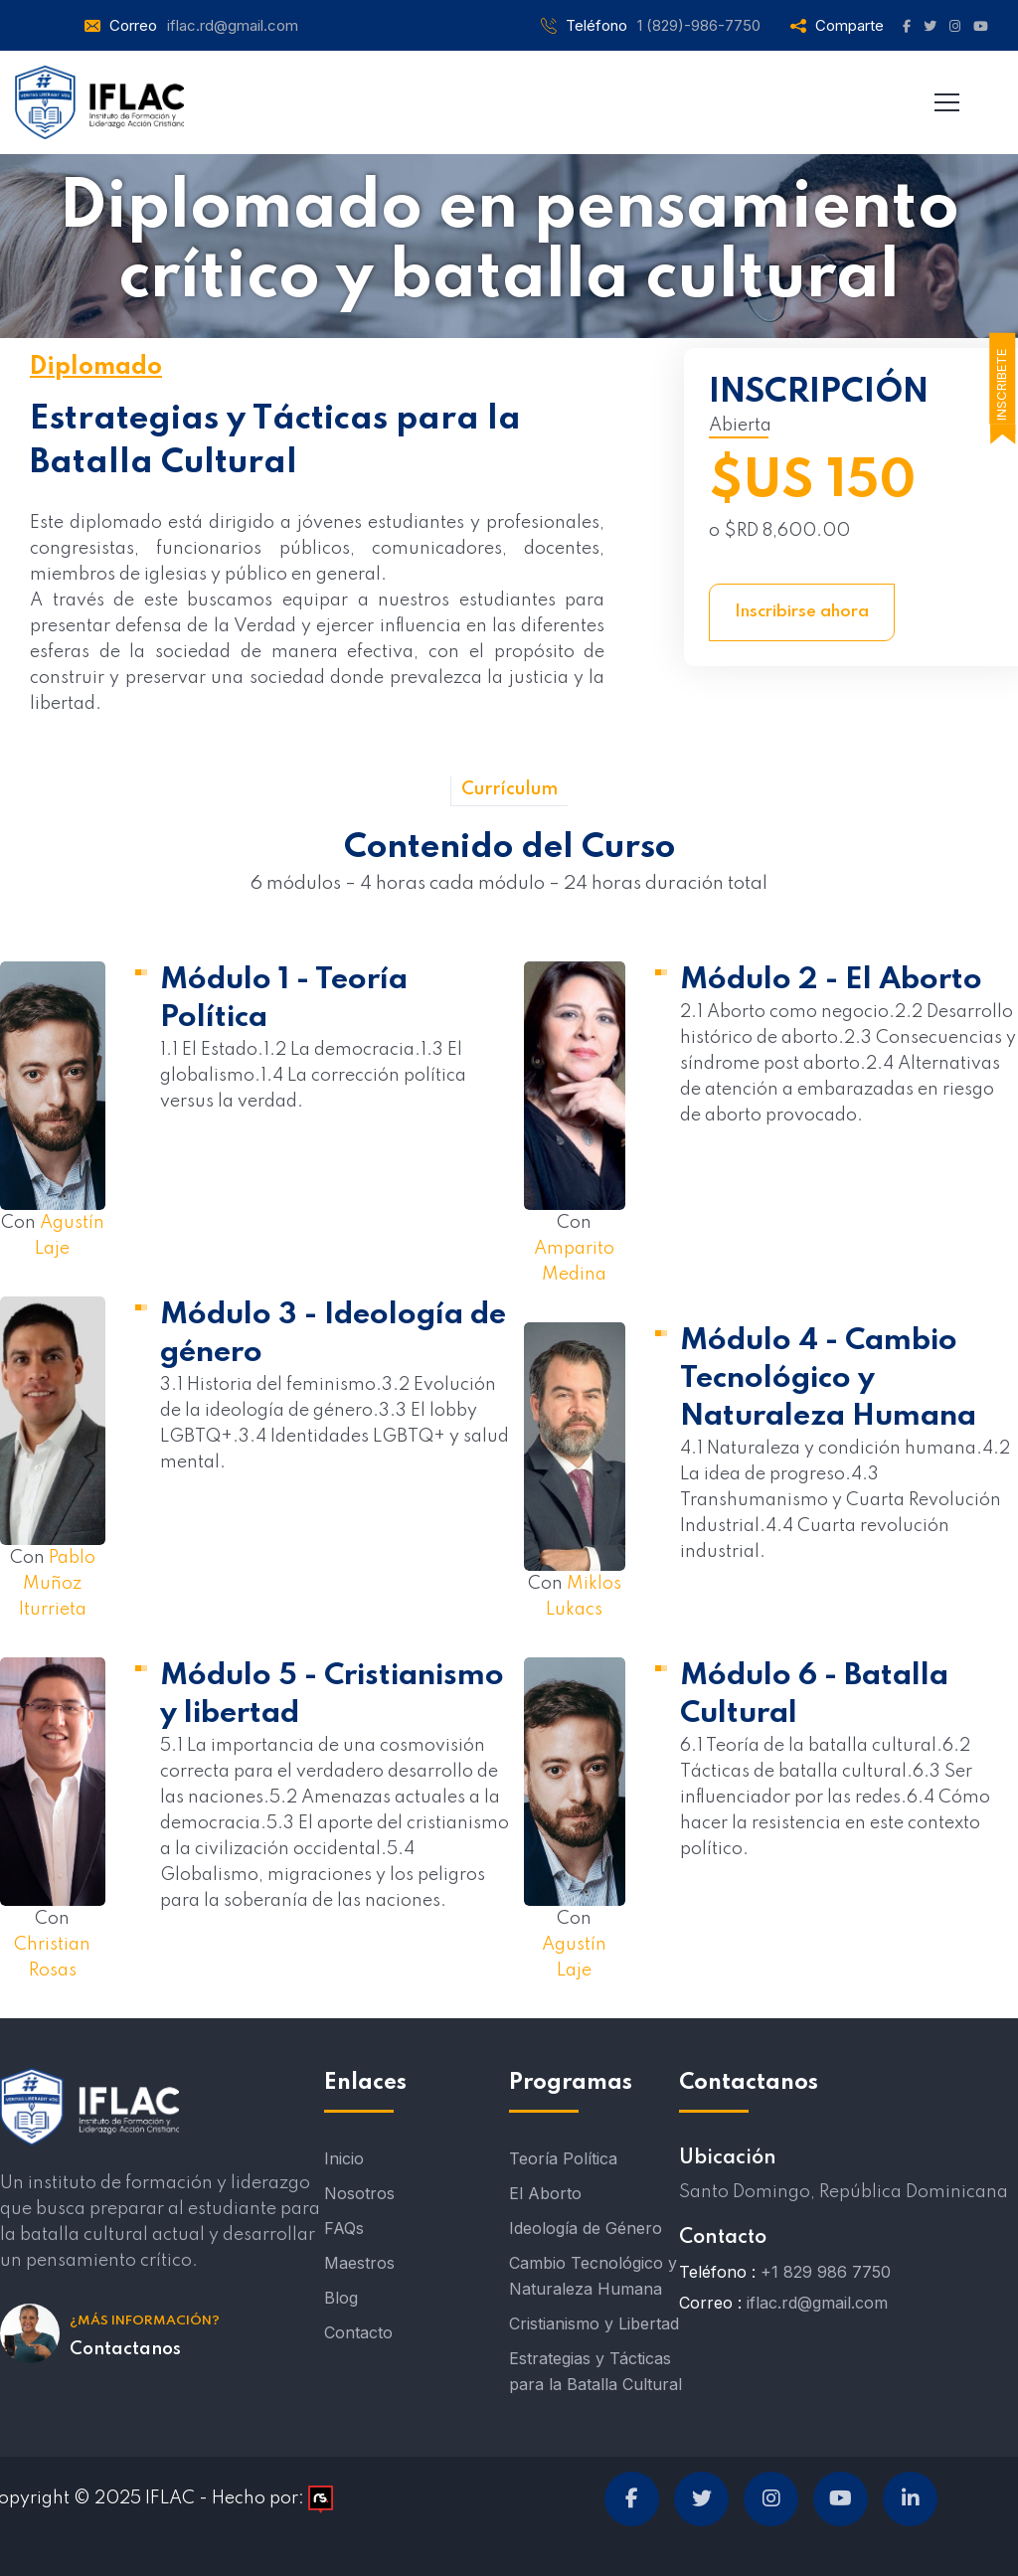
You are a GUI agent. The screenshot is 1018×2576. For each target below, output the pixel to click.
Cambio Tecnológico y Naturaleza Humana (593, 2276)
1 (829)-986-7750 (699, 25)
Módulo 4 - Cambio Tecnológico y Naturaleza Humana (828, 1379)
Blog (341, 2298)
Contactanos (125, 2349)
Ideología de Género (585, 2228)
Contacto (358, 2332)
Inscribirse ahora (802, 611)
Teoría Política (563, 2158)
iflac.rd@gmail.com (232, 25)
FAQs (344, 2228)
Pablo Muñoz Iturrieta (57, 1584)
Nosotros (359, 2193)
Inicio (344, 2158)
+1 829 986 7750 (826, 2272)
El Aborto (545, 2193)
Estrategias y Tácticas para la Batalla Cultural (595, 2371)
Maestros (359, 2263)
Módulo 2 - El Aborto (831, 980)
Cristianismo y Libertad (594, 2323)
